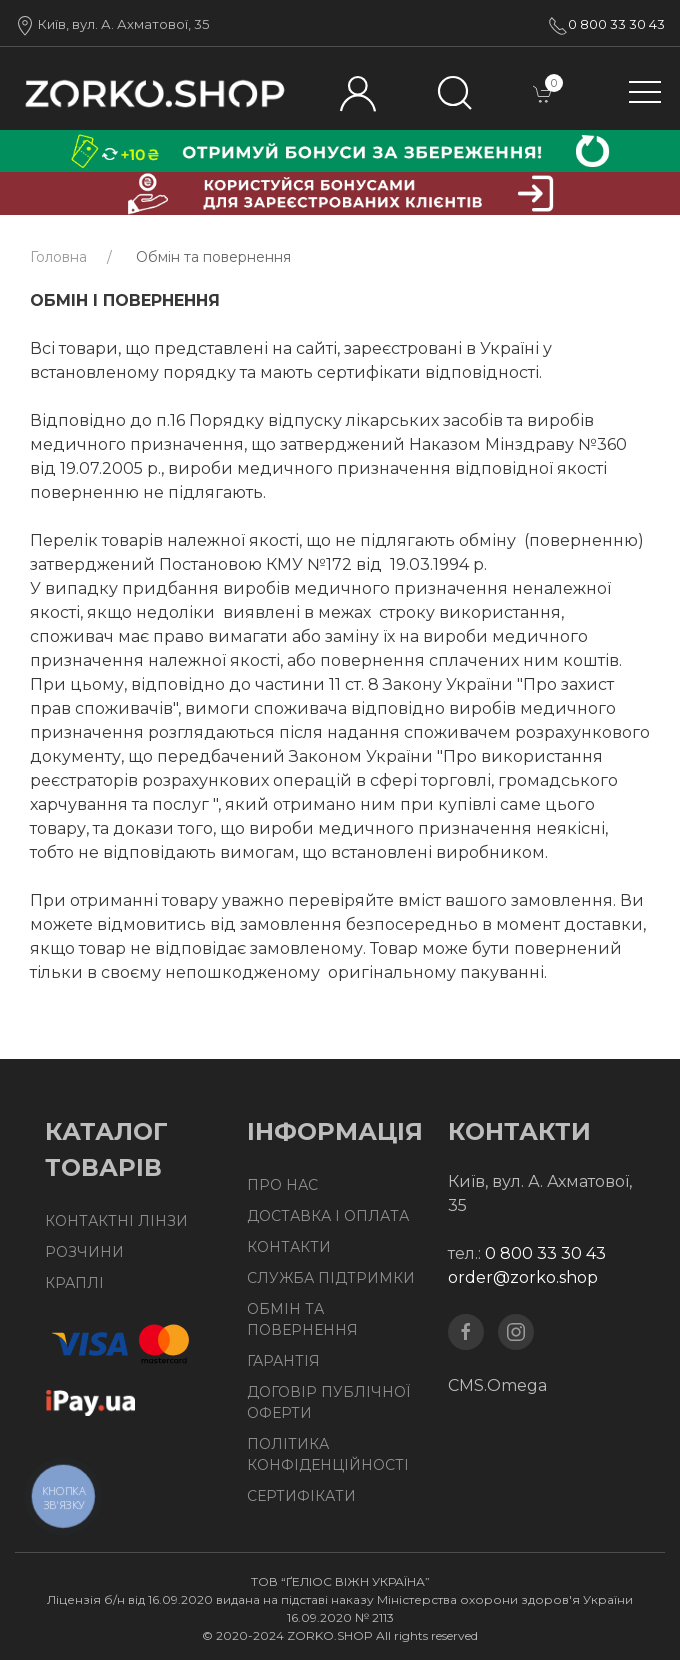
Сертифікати (301, 1496)
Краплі (74, 1283)
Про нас (282, 1185)
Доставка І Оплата (328, 1216)
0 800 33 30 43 (616, 24)
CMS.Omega (497, 1385)
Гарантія (283, 1361)
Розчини (84, 1252)
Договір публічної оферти (329, 1402)
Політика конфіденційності (328, 1454)
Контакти (289, 1247)
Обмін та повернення (302, 1319)
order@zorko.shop (523, 1277)
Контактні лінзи (116, 1221)
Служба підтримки (331, 1278)
